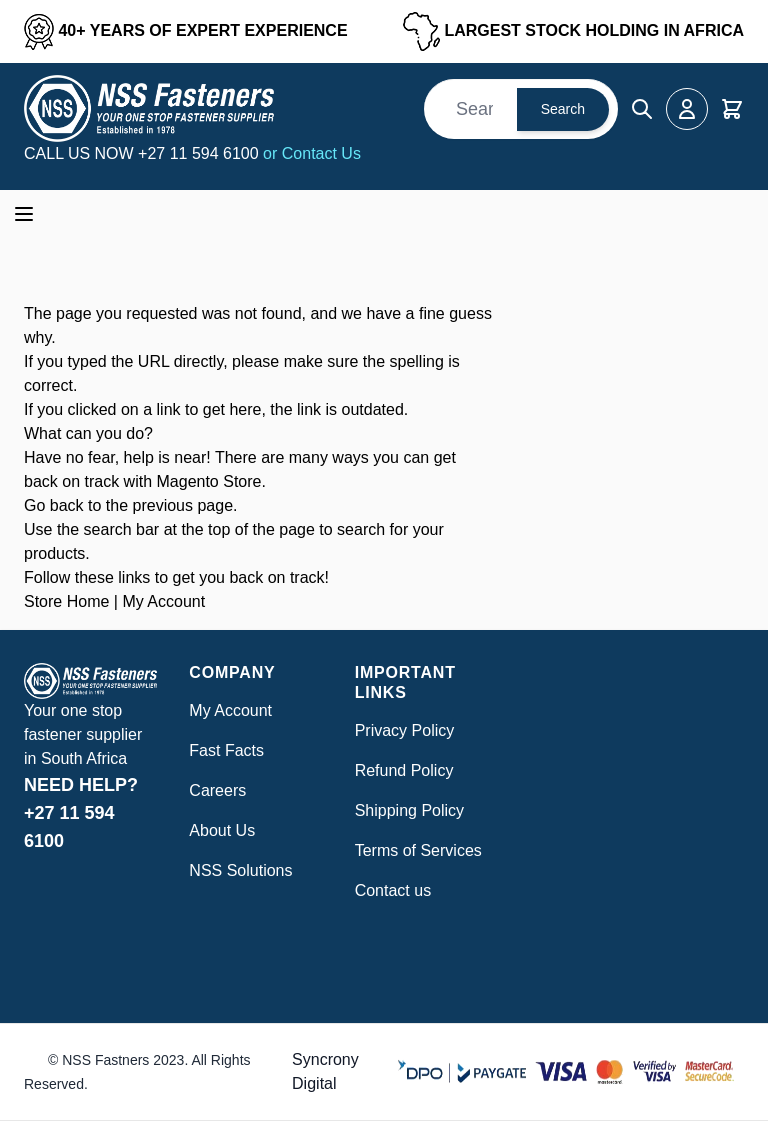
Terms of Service (414, 850)
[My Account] (687, 109)
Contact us (393, 890)
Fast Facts (226, 750)
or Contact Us (312, 153)
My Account (163, 601)
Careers (217, 790)
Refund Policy (404, 770)
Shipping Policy (409, 810)
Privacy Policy (405, 730)
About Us (222, 830)
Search (563, 109)
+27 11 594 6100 (200, 153)
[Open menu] (24, 214)
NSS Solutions (240, 870)
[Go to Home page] (149, 108)
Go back (54, 505)
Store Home (66, 601)
